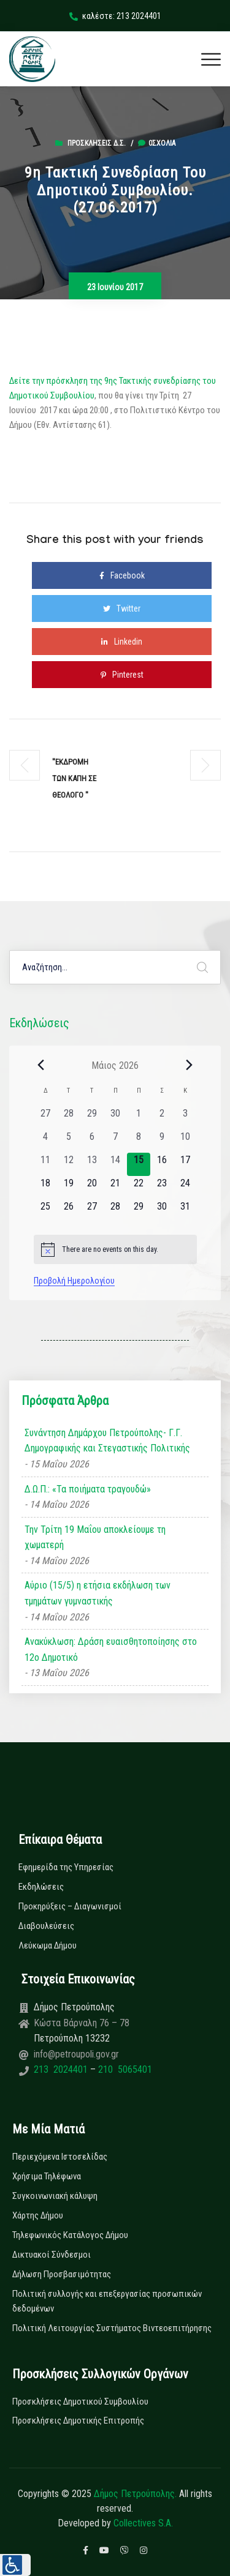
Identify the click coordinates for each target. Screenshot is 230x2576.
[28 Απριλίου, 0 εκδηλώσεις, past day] (68, 1117)
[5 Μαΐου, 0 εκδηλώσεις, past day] (68, 1141)
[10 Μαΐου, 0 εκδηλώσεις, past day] (185, 1141)
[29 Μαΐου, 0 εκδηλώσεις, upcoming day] (138, 1210)
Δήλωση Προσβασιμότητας (61, 2274)
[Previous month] (41, 1065)
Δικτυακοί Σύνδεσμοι (51, 2254)
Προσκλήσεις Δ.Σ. (96, 143)
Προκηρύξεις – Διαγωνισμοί (69, 1906)
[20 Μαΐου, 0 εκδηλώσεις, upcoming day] (92, 1187)
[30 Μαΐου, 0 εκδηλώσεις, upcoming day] (162, 1210)
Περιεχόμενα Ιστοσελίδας (59, 2156)
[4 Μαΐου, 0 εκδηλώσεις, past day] (45, 1141)
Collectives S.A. (143, 2523)
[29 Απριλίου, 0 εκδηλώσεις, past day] (92, 1117)
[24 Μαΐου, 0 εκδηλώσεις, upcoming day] (185, 1187)
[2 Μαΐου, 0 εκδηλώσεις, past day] (162, 1117)
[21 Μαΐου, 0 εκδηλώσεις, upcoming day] (115, 1187)
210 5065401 (124, 2069)
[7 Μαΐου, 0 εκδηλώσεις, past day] (115, 1141)
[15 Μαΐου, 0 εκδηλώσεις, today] (138, 1164)
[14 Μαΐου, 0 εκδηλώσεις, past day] (115, 1164)
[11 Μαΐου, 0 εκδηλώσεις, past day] (45, 1164)
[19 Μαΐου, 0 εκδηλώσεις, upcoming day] (68, 1187)
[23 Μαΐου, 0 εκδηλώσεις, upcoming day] (162, 1187)
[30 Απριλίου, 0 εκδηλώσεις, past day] (115, 1117)
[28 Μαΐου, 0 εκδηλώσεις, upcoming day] (115, 1210)
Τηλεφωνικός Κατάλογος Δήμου (70, 2235)
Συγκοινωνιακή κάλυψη (55, 2195)
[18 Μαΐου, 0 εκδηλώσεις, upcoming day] (45, 1187)
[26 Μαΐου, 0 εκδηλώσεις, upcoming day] (68, 1210)
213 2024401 (62, 2069)
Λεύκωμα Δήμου (47, 1945)
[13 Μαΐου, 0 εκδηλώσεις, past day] (92, 1164)
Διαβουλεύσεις (46, 1925)
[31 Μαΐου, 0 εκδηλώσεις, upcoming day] (185, 1210)
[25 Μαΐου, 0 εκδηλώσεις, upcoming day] (45, 1210)
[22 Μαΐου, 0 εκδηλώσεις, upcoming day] (138, 1187)
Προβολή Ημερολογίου (74, 1281)
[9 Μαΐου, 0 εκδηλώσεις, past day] (162, 1141)
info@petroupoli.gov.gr (76, 2054)
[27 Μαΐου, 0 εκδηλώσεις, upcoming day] (92, 1210)
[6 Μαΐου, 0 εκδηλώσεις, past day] (92, 1141)
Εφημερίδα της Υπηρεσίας (65, 1867)
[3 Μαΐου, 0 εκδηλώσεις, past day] (185, 1117)
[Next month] (189, 1065)
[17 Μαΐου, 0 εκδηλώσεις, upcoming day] (185, 1164)
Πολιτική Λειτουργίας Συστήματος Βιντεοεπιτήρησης (112, 2328)
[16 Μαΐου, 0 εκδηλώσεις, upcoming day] (162, 1164)
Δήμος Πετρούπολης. (135, 2493)
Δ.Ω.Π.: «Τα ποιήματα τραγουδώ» (88, 1489)
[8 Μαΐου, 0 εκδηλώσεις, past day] (138, 1141)
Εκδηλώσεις (41, 1886)
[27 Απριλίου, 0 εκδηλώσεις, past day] (45, 1117)
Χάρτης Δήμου (37, 2215)
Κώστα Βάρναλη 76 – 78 (81, 2023)
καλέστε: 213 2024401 (115, 16)
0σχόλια (156, 143)
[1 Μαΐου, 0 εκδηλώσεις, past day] (138, 1117)
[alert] (115, 1249)
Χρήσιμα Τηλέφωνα (46, 2176)
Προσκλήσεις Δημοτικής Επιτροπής (78, 2420)
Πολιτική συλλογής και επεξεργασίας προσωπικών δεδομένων (107, 2301)
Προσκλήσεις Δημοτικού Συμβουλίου (80, 2401)
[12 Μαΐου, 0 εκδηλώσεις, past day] (68, 1164)
